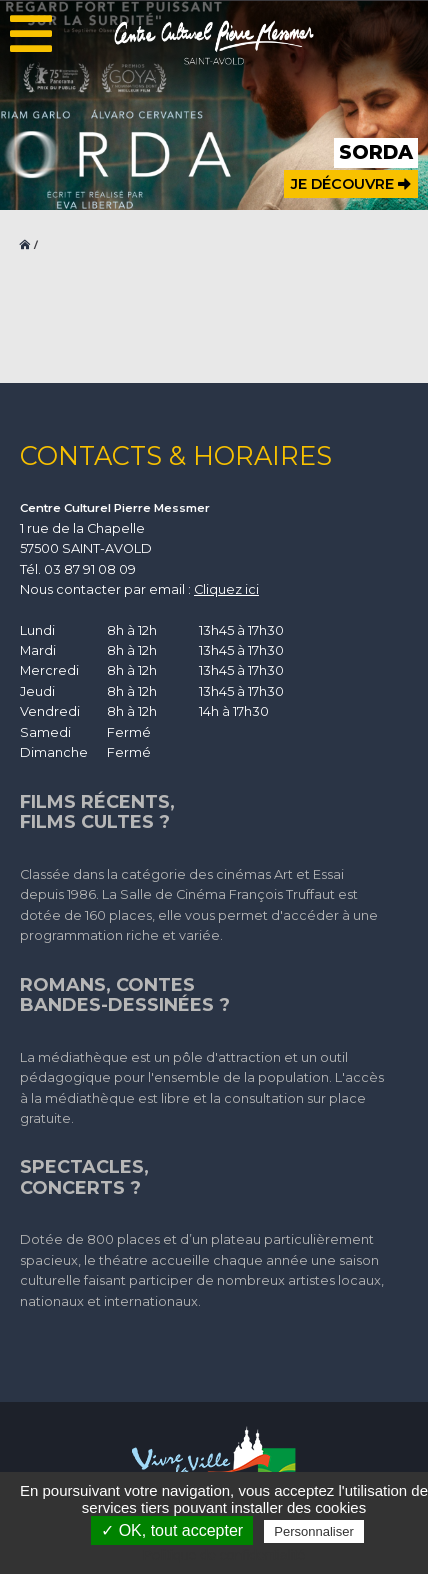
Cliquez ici (226, 589)
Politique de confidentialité (224, 1555)
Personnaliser (314, 1531)
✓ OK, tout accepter (172, 1530)
